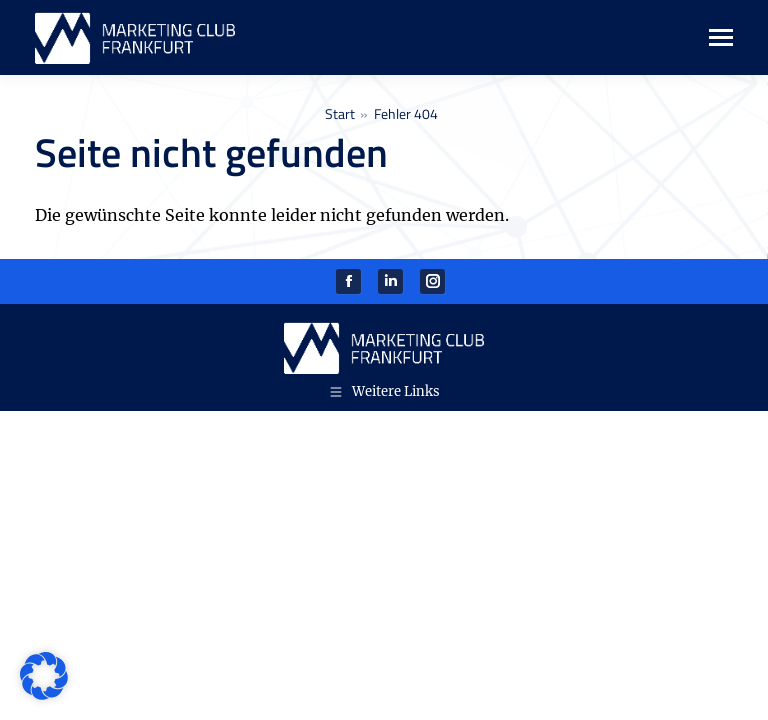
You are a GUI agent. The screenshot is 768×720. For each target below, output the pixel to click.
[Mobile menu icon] (710, 37)
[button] (44, 676)
